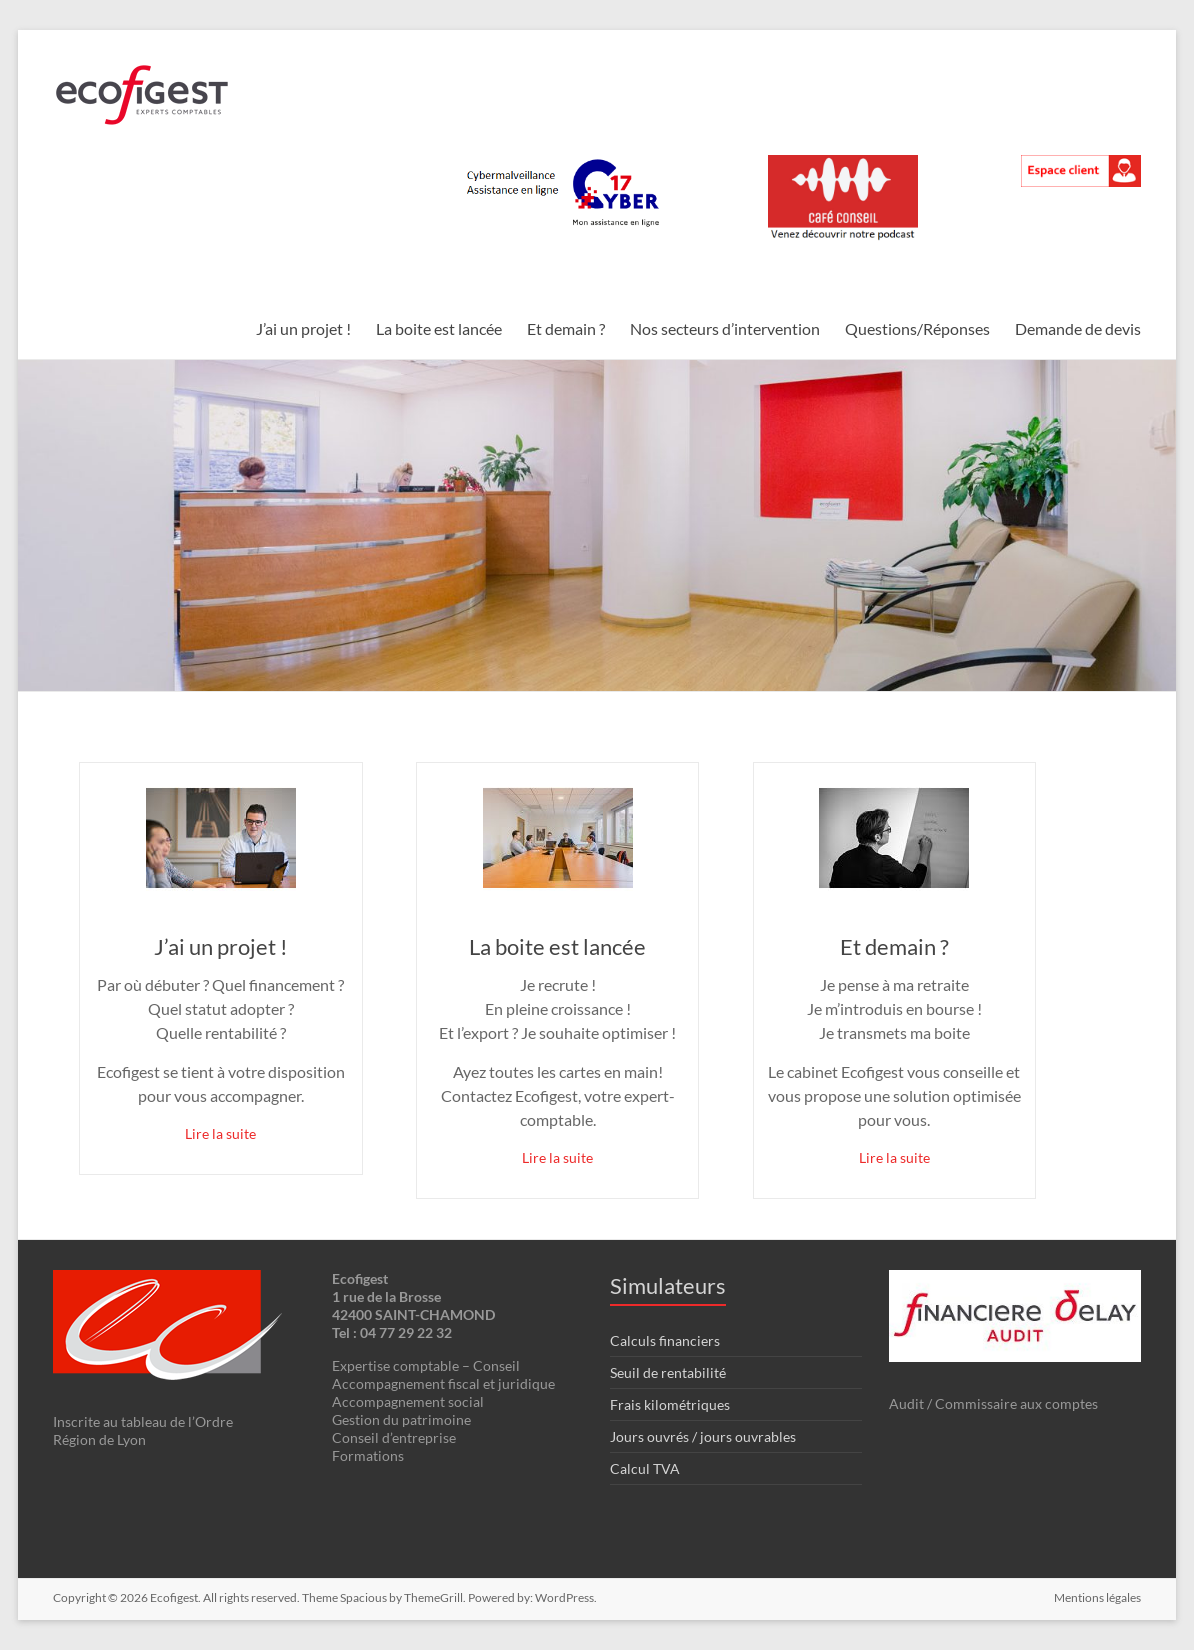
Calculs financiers (665, 1340)
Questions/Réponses (917, 328)
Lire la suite (220, 1133)
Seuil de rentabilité (668, 1372)
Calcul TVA (645, 1468)
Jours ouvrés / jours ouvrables (703, 1436)
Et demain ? (566, 328)
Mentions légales (1097, 1597)
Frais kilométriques (670, 1404)
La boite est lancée (439, 328)
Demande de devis (1078, 328)
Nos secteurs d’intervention (725, 328)
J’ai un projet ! (303, 328)
